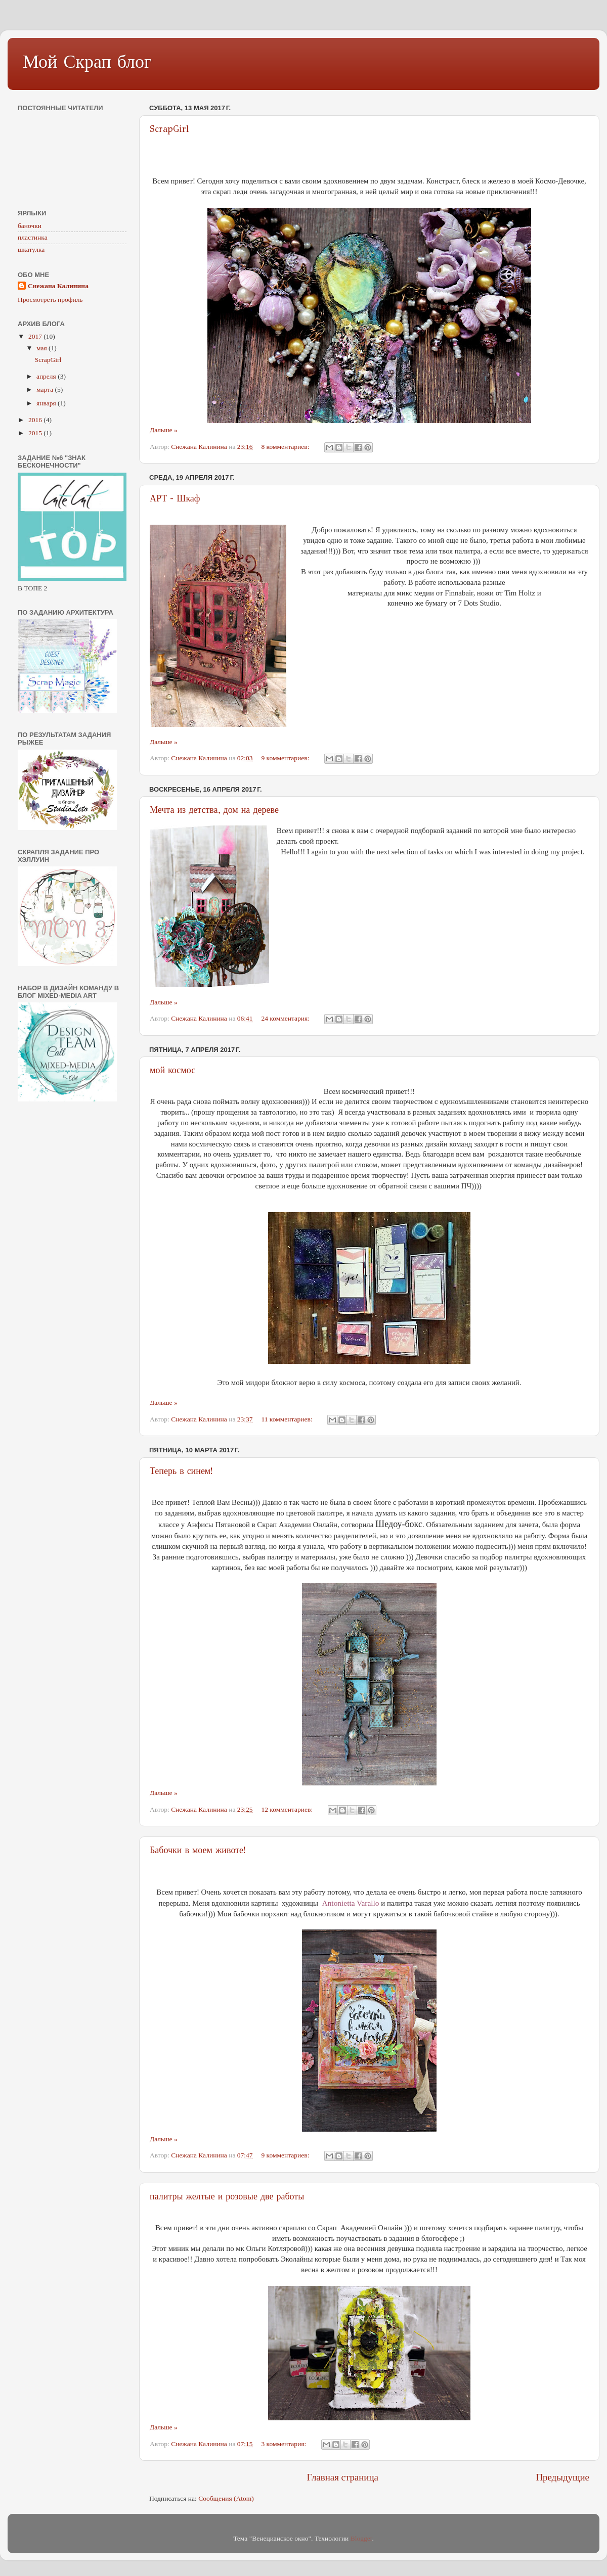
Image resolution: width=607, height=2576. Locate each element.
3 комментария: (284, 2444)
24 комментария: (286, 1018)
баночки (29, 225)
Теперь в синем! (181, 1471)
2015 (36, 433)
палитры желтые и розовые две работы (227, 2196)
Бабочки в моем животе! (198, 1850)
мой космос (172, 1070)
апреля (47, 376)
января (47, 403)
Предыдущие (562, 2477)
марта (45, 389)
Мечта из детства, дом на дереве (214, 809)
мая (42, 348)
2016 (36, 420)
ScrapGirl (169, 128)
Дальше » (164, 430)
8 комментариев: (286, 446)
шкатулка (31, 249)
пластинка (33, 237)
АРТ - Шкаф (175, 498)
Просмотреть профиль (50, 299)
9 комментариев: (286, 758)
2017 (36, 336)
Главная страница (342, 2477)
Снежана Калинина (58, 286)
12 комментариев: (287, 1809)
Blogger (361, 2538)
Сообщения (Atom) (226, 2498)
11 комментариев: (287, 1419)
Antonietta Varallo (350, 1903)
